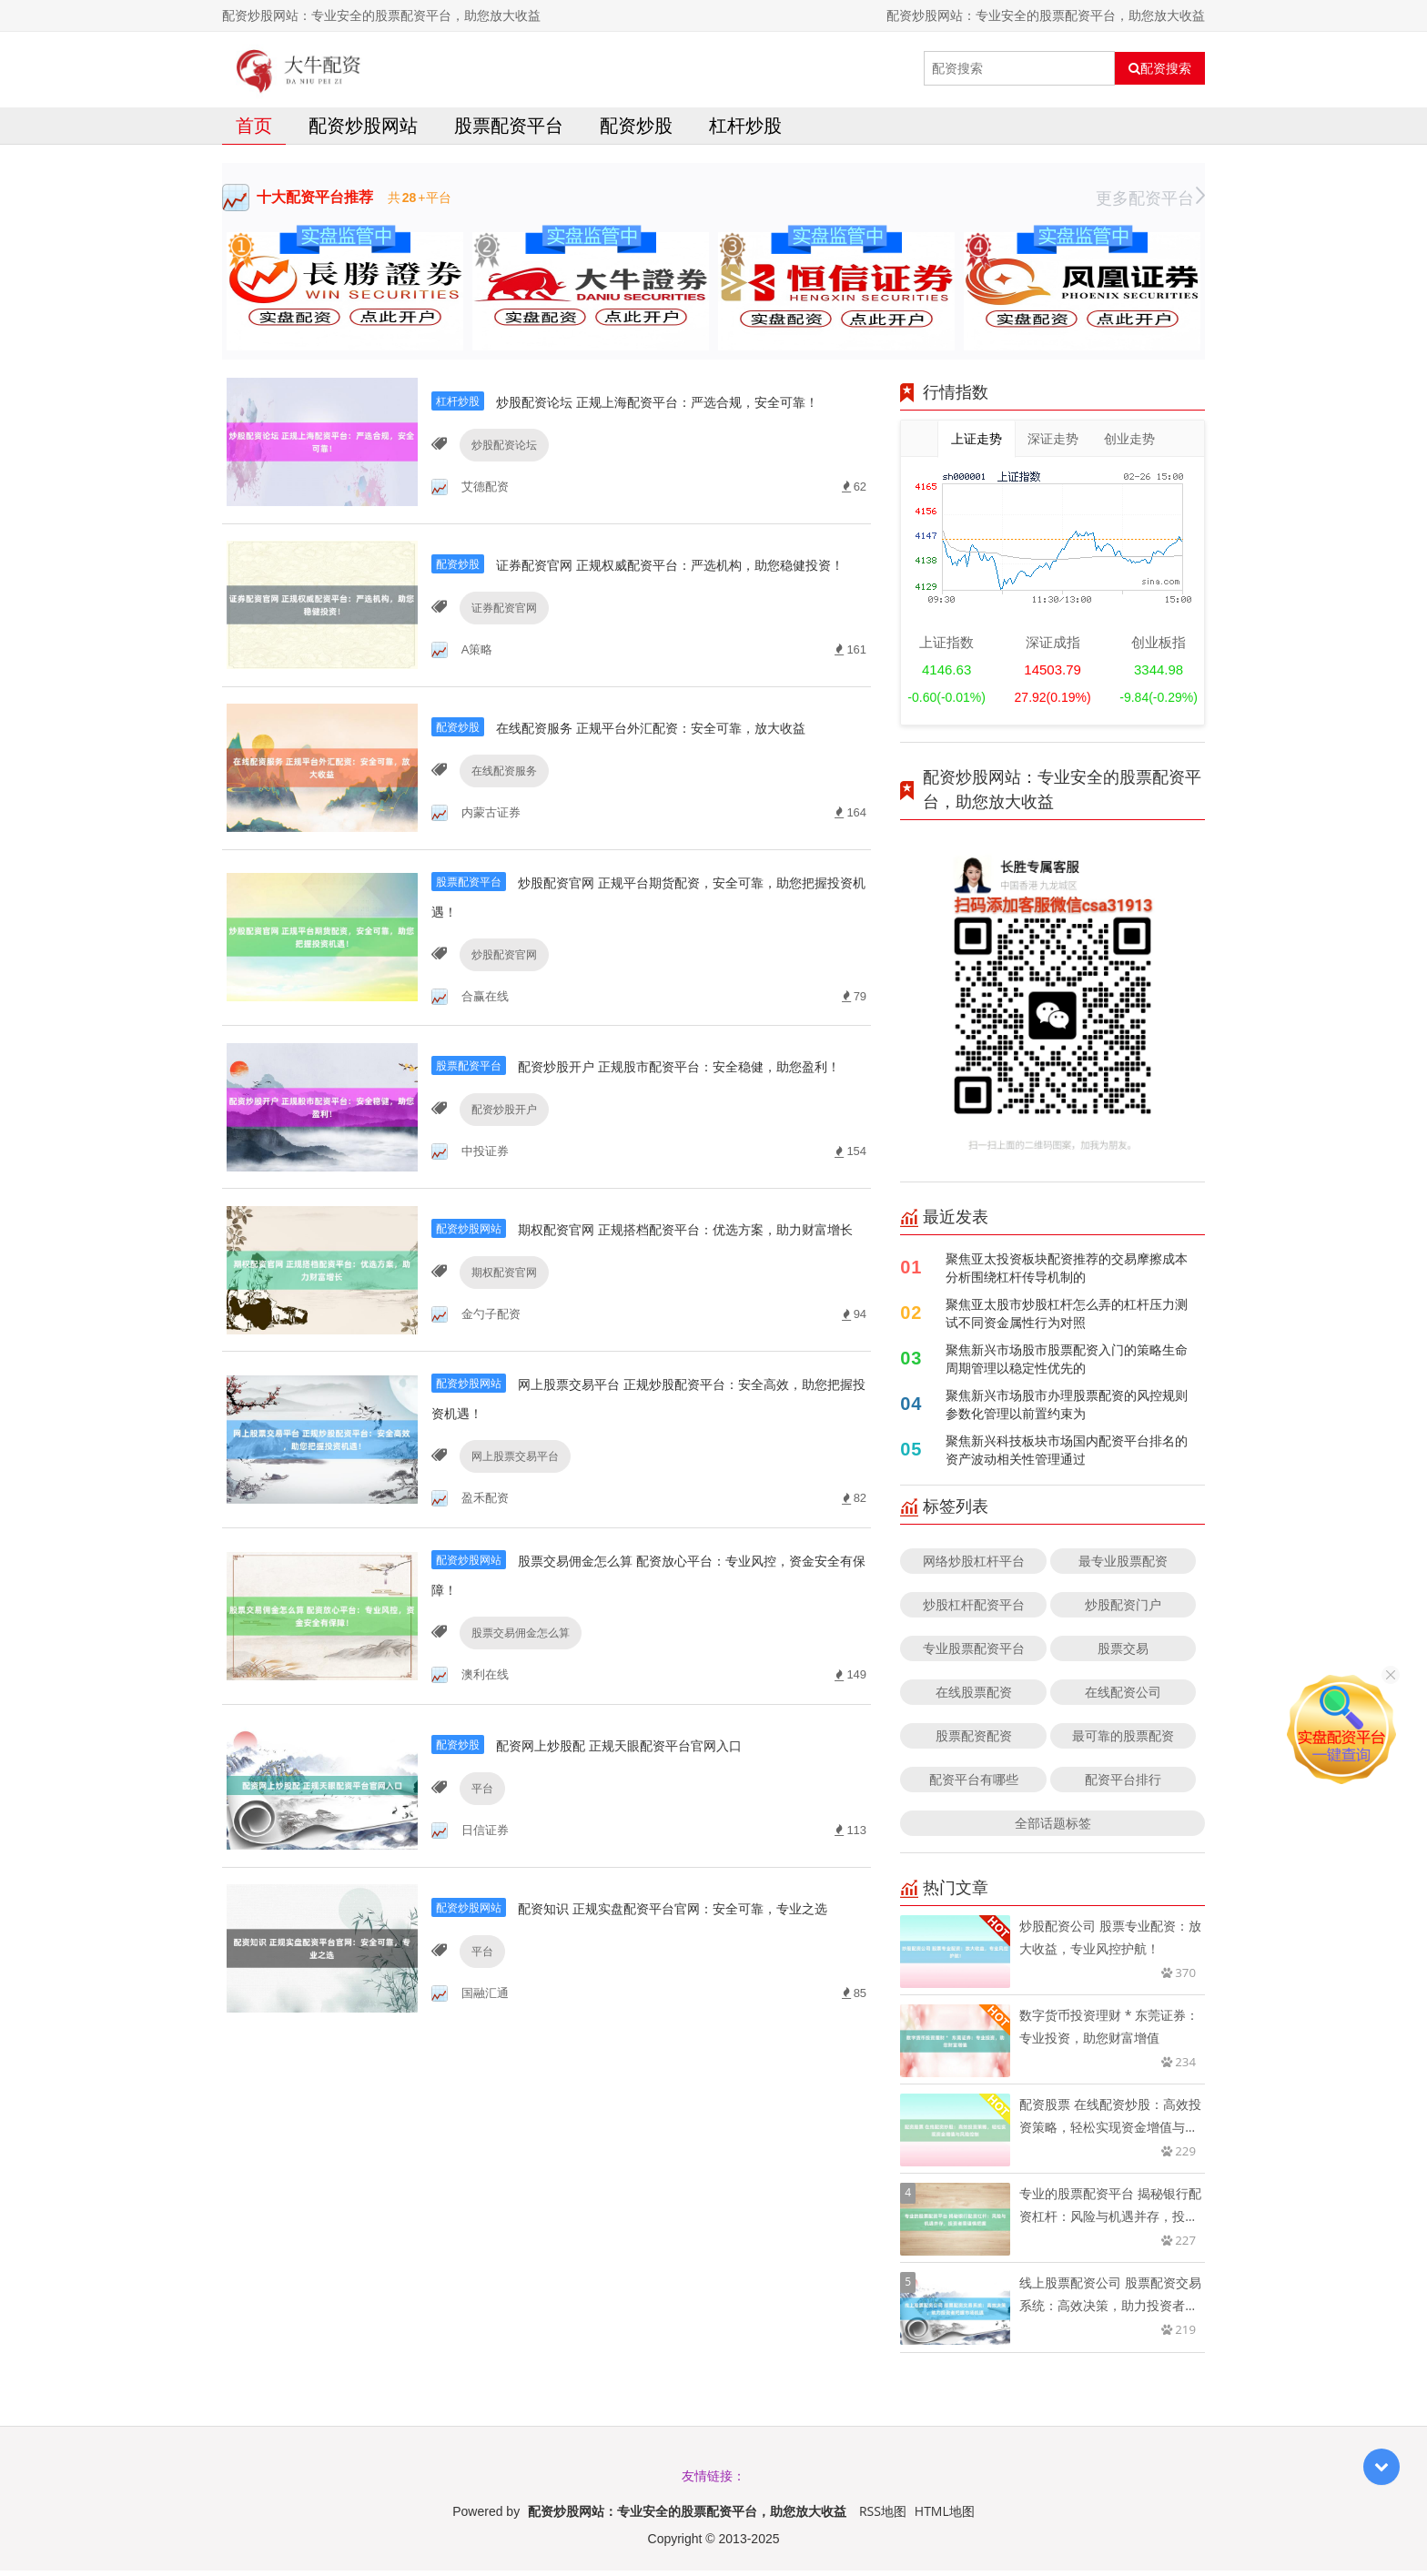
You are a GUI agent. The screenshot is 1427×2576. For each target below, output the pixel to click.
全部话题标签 (1053, 1828)
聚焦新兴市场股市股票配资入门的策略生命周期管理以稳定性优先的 (1067, 1364)
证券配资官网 (499, 650)
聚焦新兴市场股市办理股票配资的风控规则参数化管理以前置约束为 (1067, 1409)
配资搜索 (1159, 68)
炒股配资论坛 (499, 471)
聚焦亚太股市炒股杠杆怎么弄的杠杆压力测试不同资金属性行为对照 (1067, 1318)
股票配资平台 (508, 130)
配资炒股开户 (499, 1188)
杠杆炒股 (745, 130)
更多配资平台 (1150, 203)
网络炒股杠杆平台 (974, 1566)
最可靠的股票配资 (1123, 1740)
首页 (254, 130)
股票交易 (1123, 1653)
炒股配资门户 (1123, 1609)
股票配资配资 (974, 1740)
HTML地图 (945, 2516)
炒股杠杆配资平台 (974, 1609)
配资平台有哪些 (973, 1784)
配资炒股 (636, 130)
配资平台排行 (1123, 1784)
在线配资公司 (1123, 1697)
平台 (478, 1883)
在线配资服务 (499, 829)
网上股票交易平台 (510, 1547)
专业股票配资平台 (974, 1653)
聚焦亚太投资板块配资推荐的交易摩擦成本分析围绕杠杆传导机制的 (1067, 1273)
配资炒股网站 (363, 130)
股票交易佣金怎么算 (516, 1726)
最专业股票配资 (1123, 1566)
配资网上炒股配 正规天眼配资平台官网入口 (635, 1839)
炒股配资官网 (499, 1009)
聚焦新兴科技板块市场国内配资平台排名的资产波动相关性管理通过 (1067, 1455)
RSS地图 (882, 2516)
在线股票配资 (974, 1697)
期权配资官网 (499, 1367)
